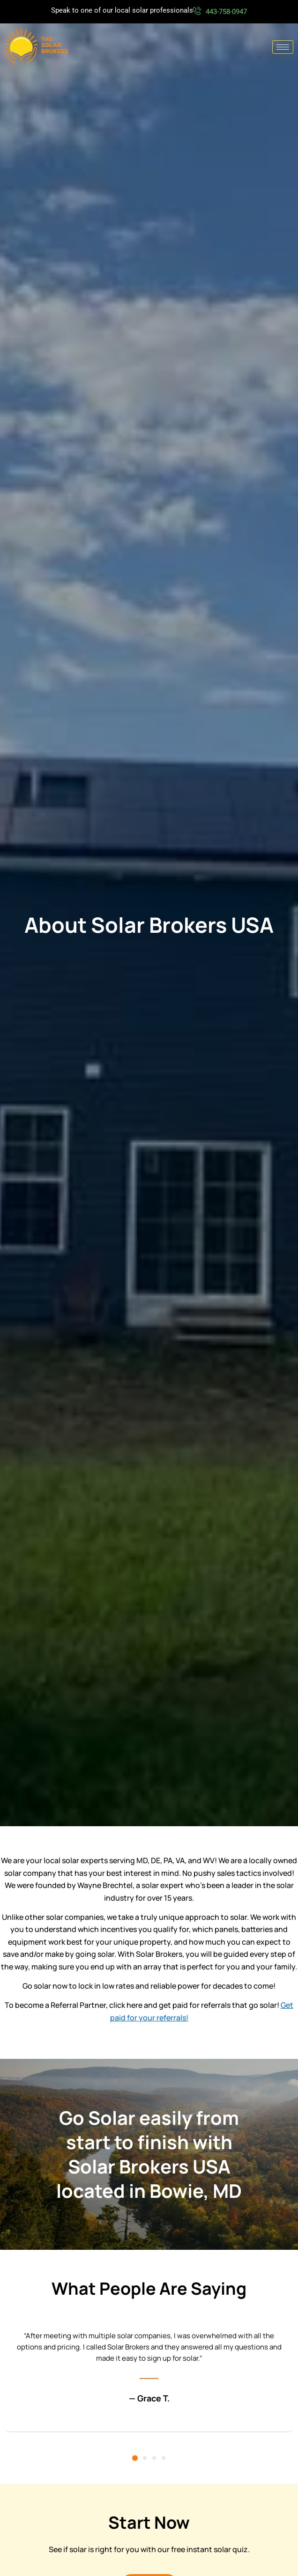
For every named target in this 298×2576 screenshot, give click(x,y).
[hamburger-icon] (282, 47)
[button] (135, 2458)
